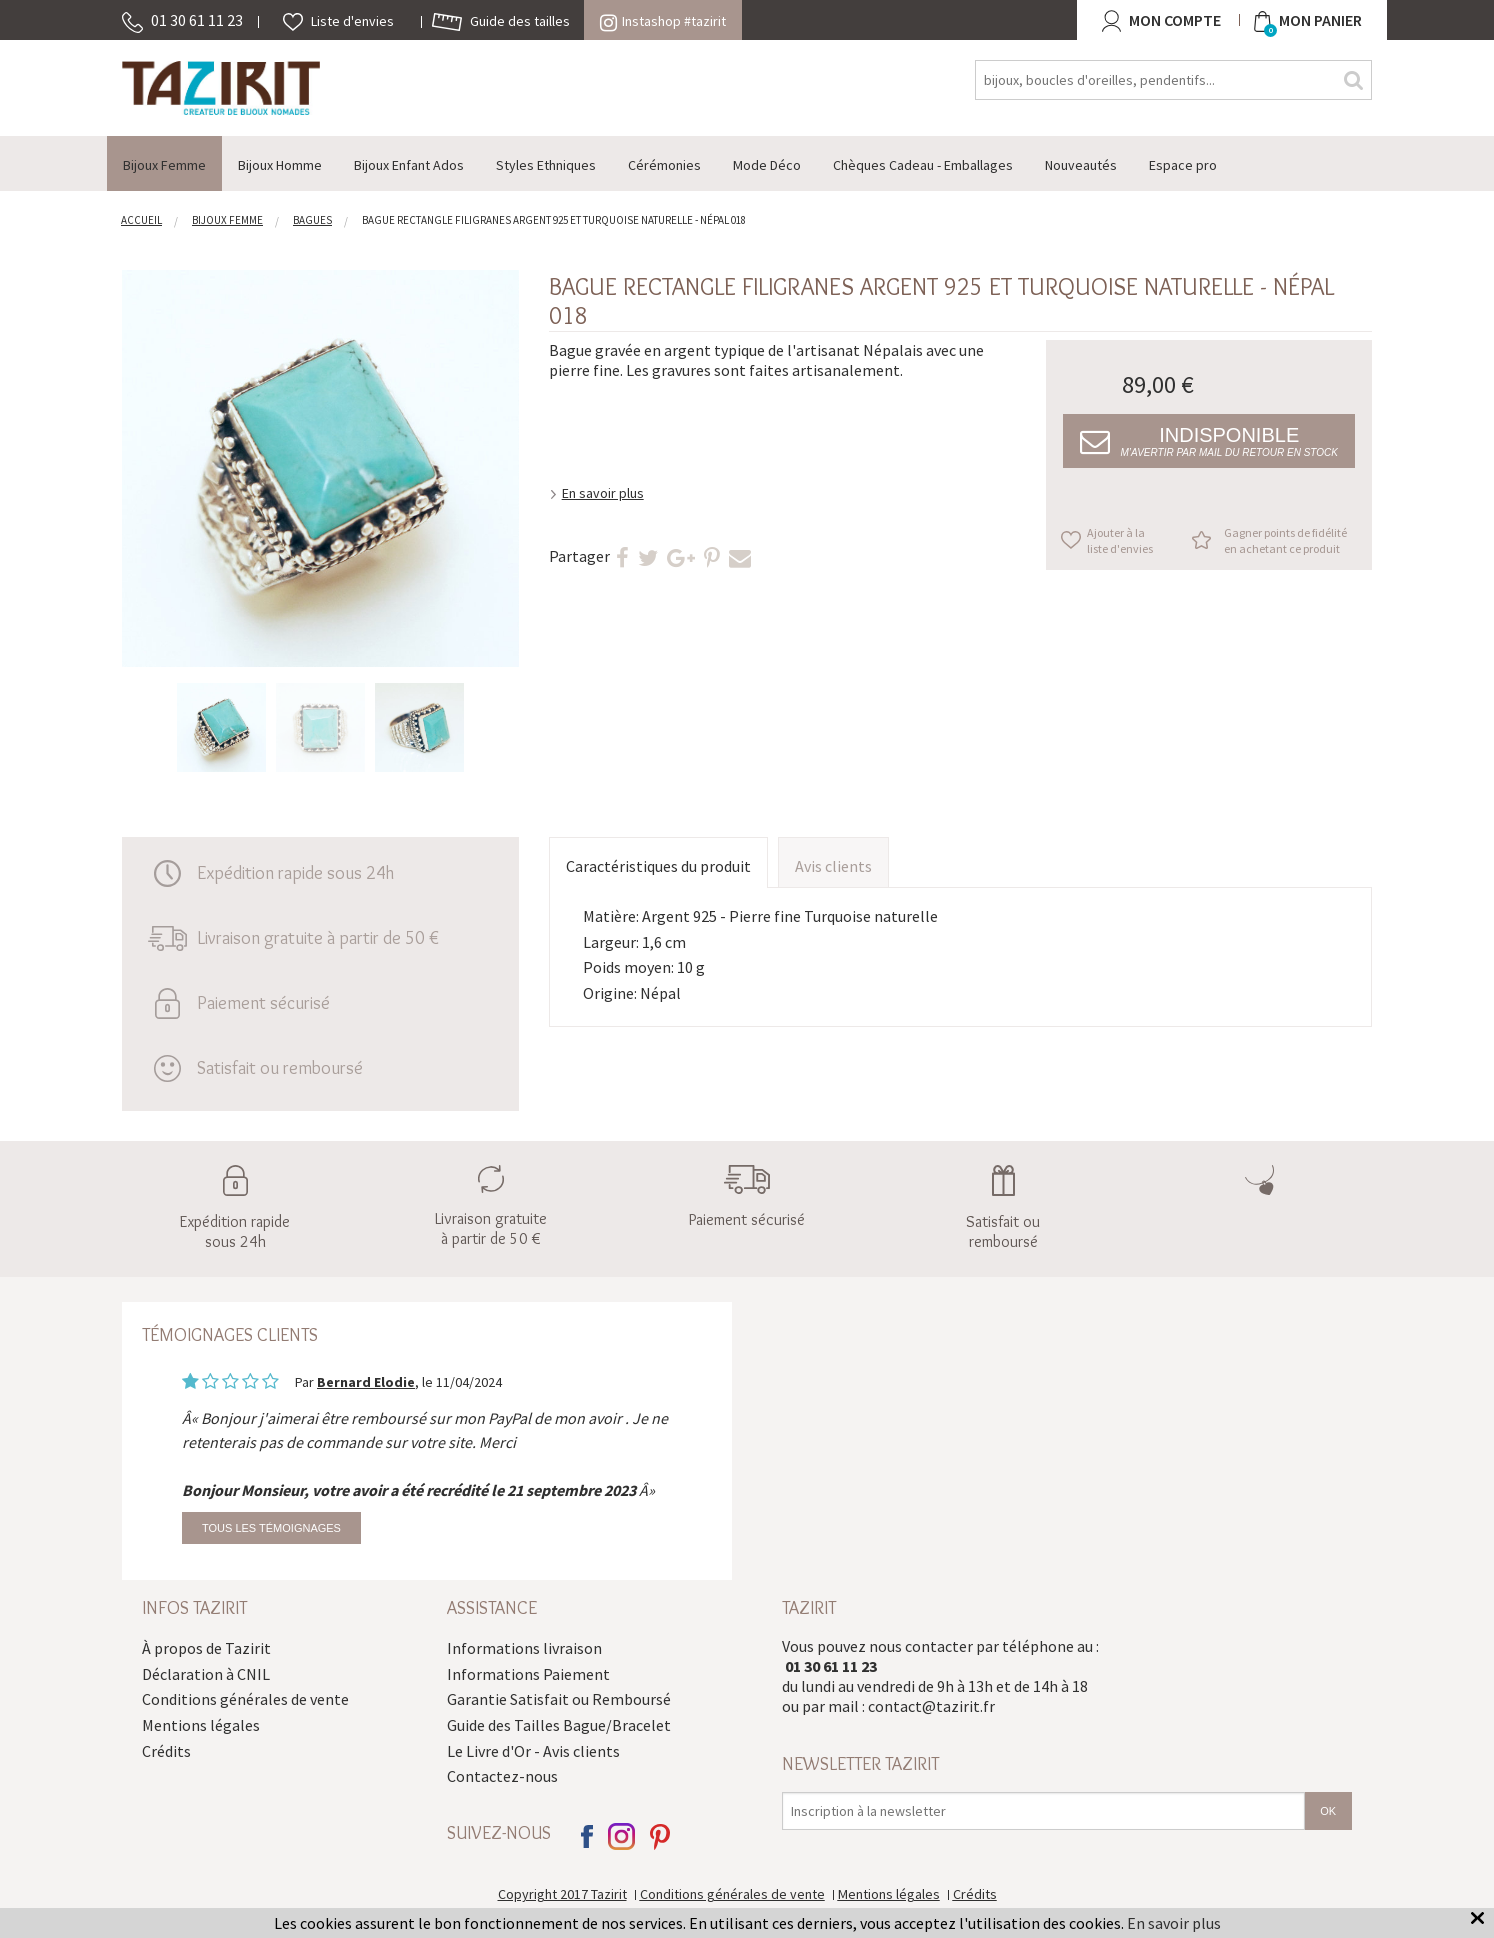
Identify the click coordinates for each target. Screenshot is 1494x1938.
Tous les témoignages (271, 1528)
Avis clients (833, 866)
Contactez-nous (502, 1776)
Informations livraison (524, 1648)
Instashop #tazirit (663, 21)
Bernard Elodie (366, 1382)
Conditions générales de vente (245, 1699)
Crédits (166, 1751)
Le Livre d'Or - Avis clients (533, 1751)
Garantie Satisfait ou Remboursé (559, 1699)
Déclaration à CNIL (206, 1674)
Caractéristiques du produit (658, 866)
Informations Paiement (528, 1674)
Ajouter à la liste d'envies (1120, 540)
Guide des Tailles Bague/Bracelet (559, 1725)
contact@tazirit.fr (931, 1706)
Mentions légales (201, 1725)
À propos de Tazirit (206, 1648)
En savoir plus (603, 493)
